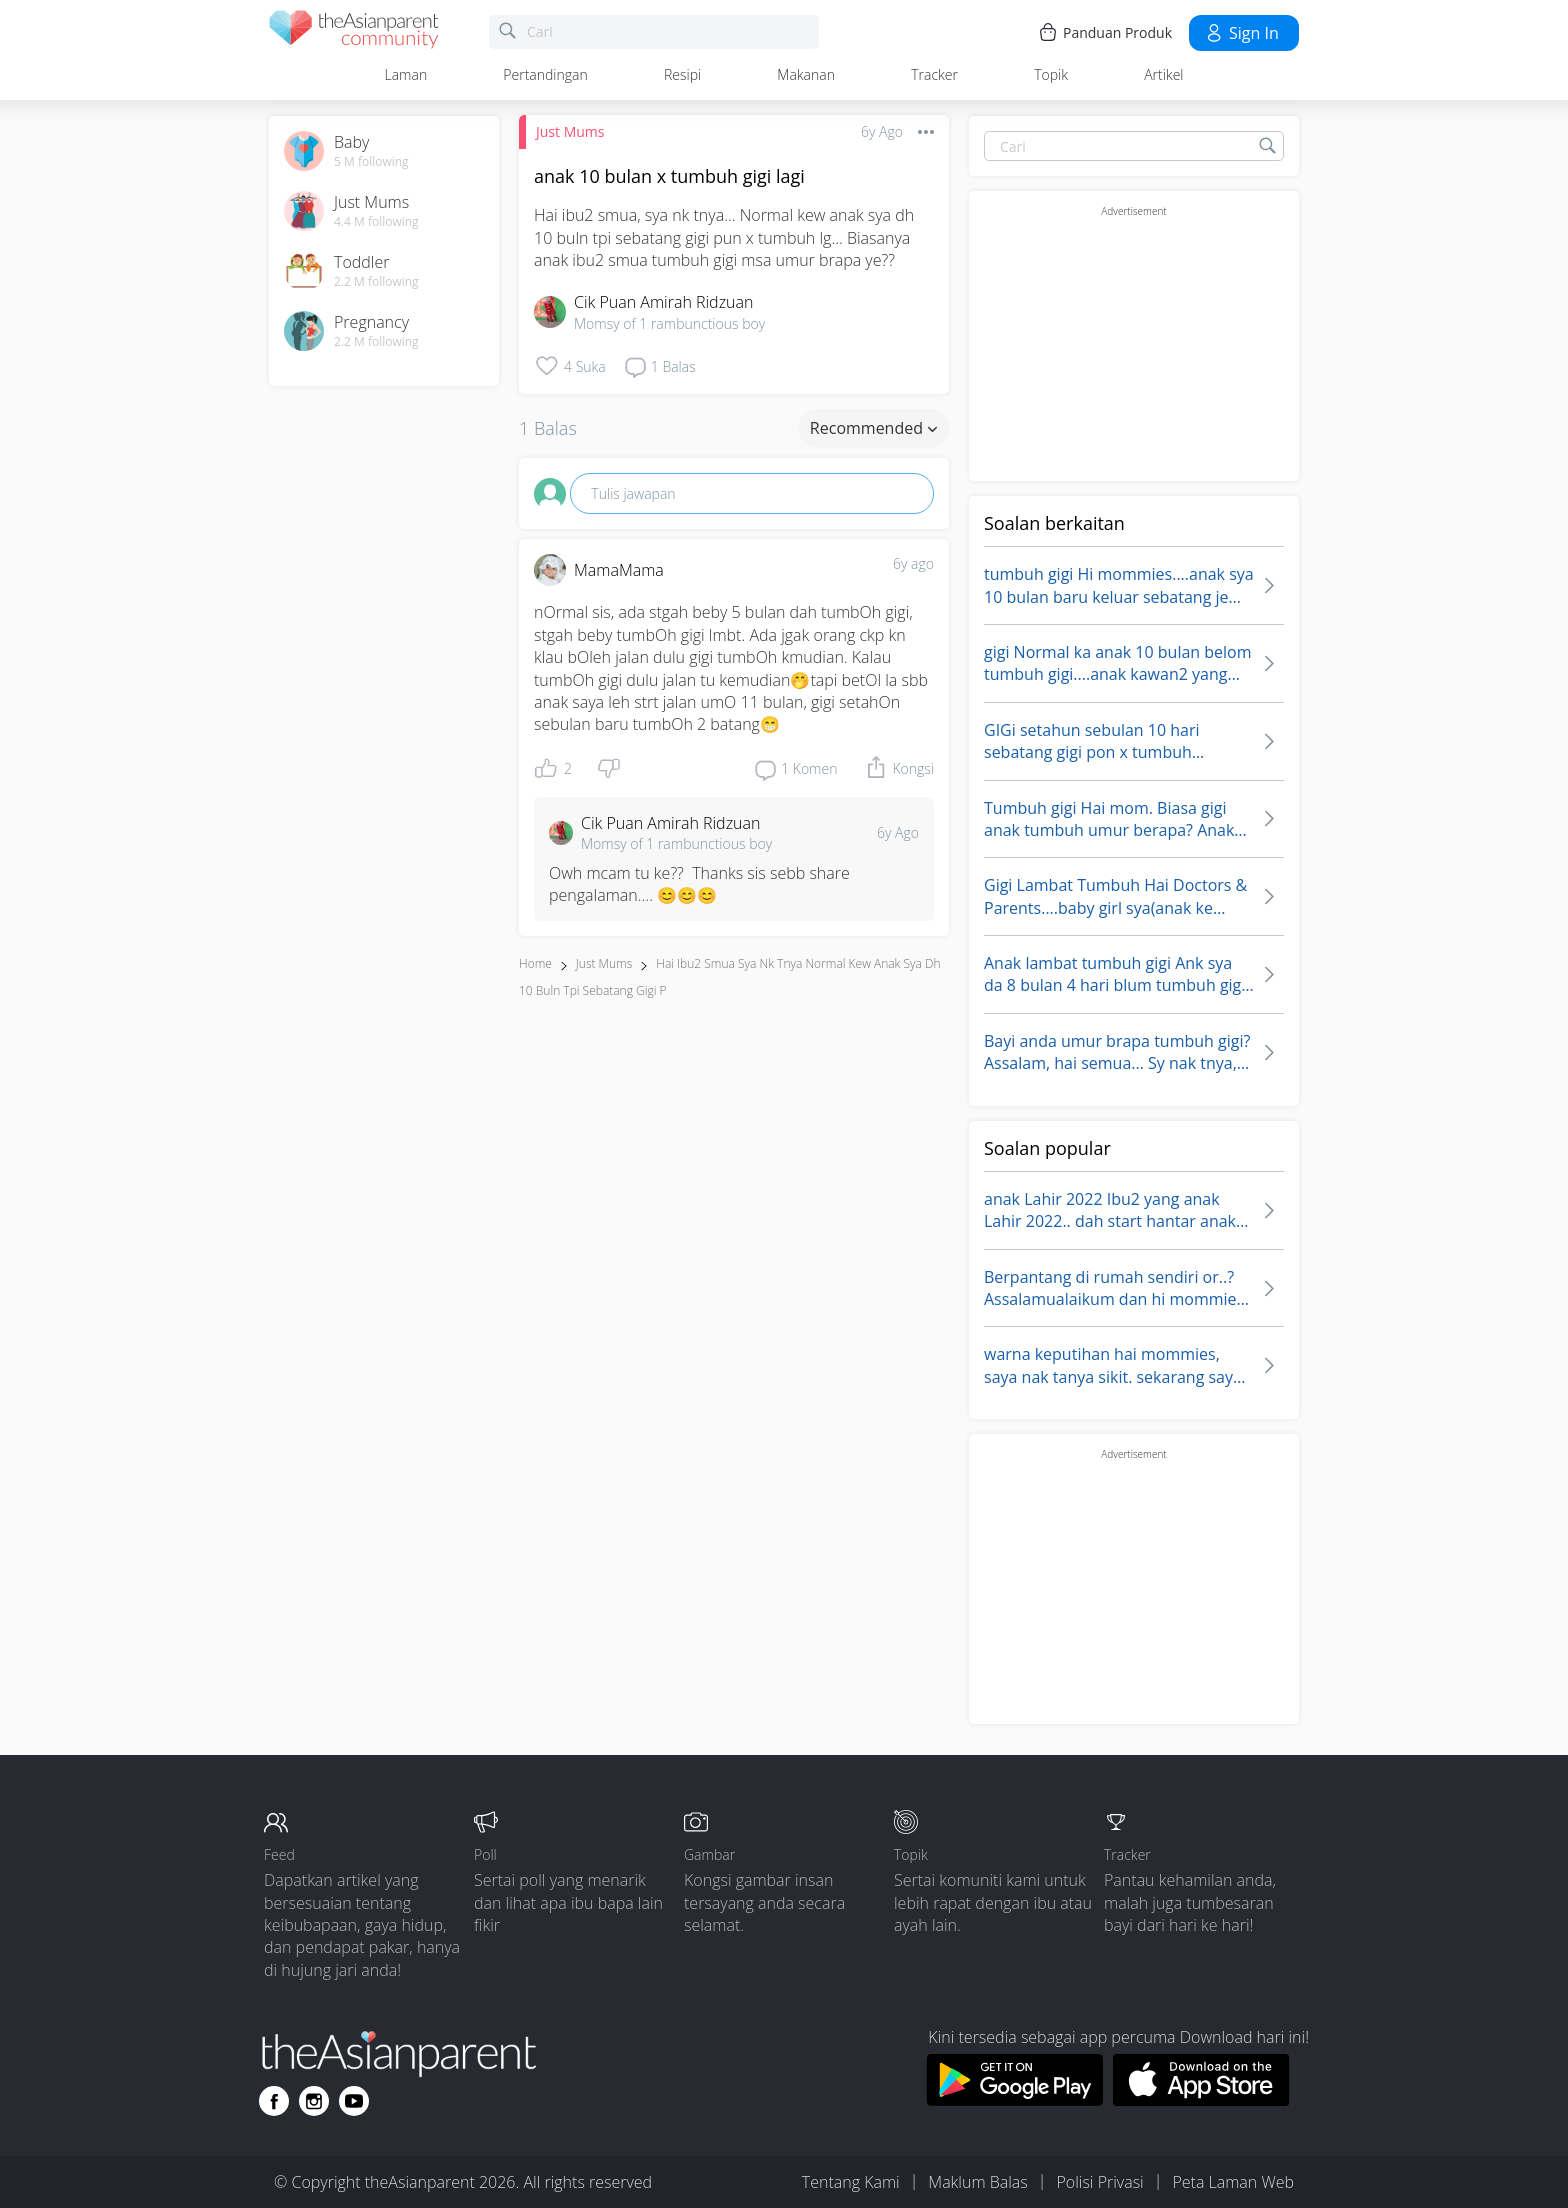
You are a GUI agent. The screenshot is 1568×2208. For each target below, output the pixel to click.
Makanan (806, 74)
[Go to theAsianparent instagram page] (314, 2101)
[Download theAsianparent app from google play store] (1014, 2100)
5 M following (371, 162)
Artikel (1163, 74)
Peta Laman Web (1233, 2182)
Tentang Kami (851, 2182)
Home (535, 963)
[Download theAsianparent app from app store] (1201, 2100)
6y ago (913, 563)
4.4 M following (376, 222)
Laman (406, 74)
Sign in (1241, 33)
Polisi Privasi (1099, 2182)
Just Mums (570, 131)
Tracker (934, 74)
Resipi (682, 74)
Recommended (873, 428)
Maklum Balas (977, 2182)
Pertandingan (545, 74)
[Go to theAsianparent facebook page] (274, 2101)
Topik (1051, 74)
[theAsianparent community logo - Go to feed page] (354, 32)
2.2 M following (376, 282)
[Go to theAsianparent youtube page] (354, 2101)
